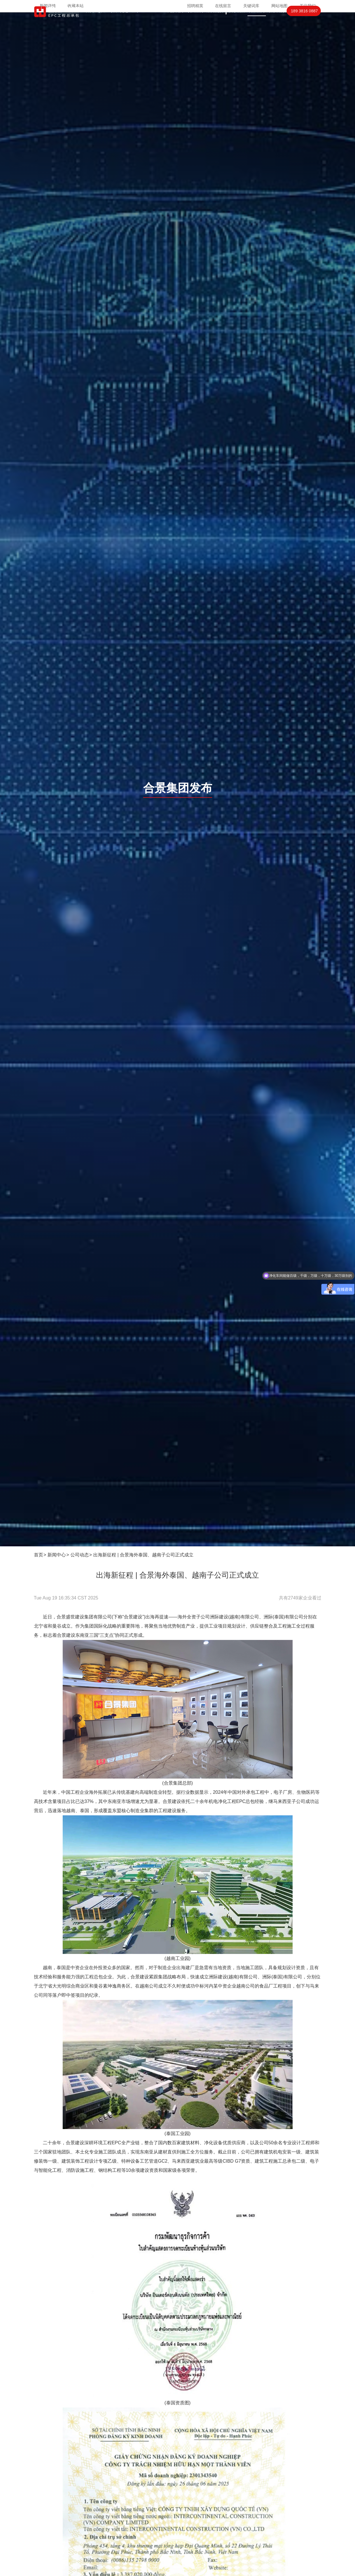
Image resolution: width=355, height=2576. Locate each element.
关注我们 (308, 5)
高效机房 (176, 22)
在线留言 (223, 5)
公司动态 (79, 1554)
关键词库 (251, 5)
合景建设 (66, 1635)
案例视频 (215, 22)
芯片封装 (107, 22)
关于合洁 (237, 22)
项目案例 (195, 22)
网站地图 (279, 5)
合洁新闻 (257, 22)
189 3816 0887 (304, 22)
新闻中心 (56, 1554)
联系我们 (276, 22)
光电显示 (130, 22)
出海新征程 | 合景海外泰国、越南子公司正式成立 (143, 1554)
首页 (90, 22)
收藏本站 (76, 5)
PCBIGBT (153, 22)
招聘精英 (195, 5)
